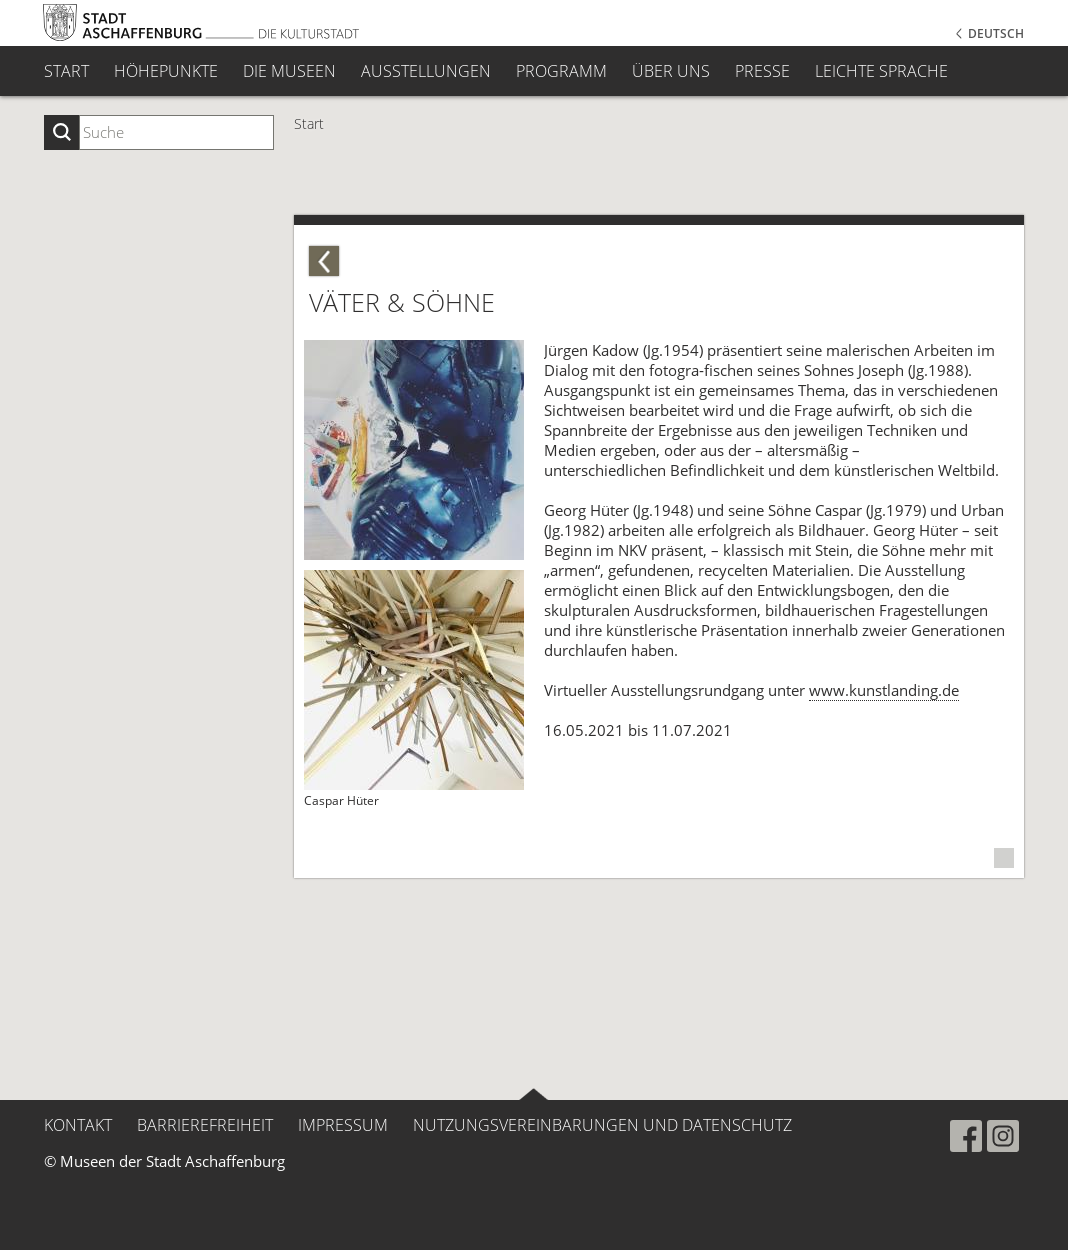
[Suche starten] (61, 132)
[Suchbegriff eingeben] (176, 132)
